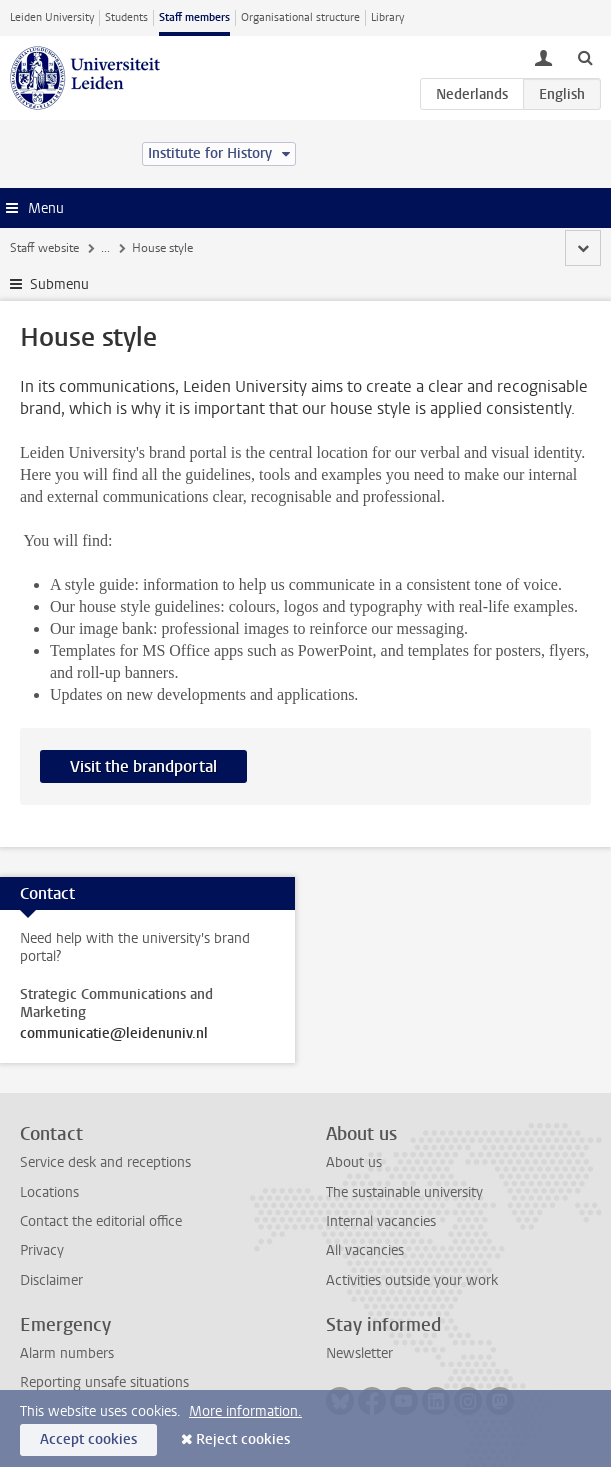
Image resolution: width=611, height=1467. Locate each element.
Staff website (44, 248)
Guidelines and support (341, 248)
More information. (245, 1411)
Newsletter (359, 1353)
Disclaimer (51, 1280)
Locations (49, 1192)
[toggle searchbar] (585, 57)
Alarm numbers (67, 1353)
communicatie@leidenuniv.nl (114, 1034)
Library (387, 17)
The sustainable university (404, 1192)
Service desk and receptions (105, 1162)
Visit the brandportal (143, 766)
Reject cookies (243, 1439)
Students (126, 17)
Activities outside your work (412, 1280)
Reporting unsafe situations (104, 1382)
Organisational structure (300, 17)
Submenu (59, 284)
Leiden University (52, 17)
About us (354, 1162)
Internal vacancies (381, 1221)
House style (455, 248)
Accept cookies (88, 1439)
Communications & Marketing (179, 248)
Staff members (194, 17)
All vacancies (365, 1250)
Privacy (42, 1250)
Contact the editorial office (101, 1221)
